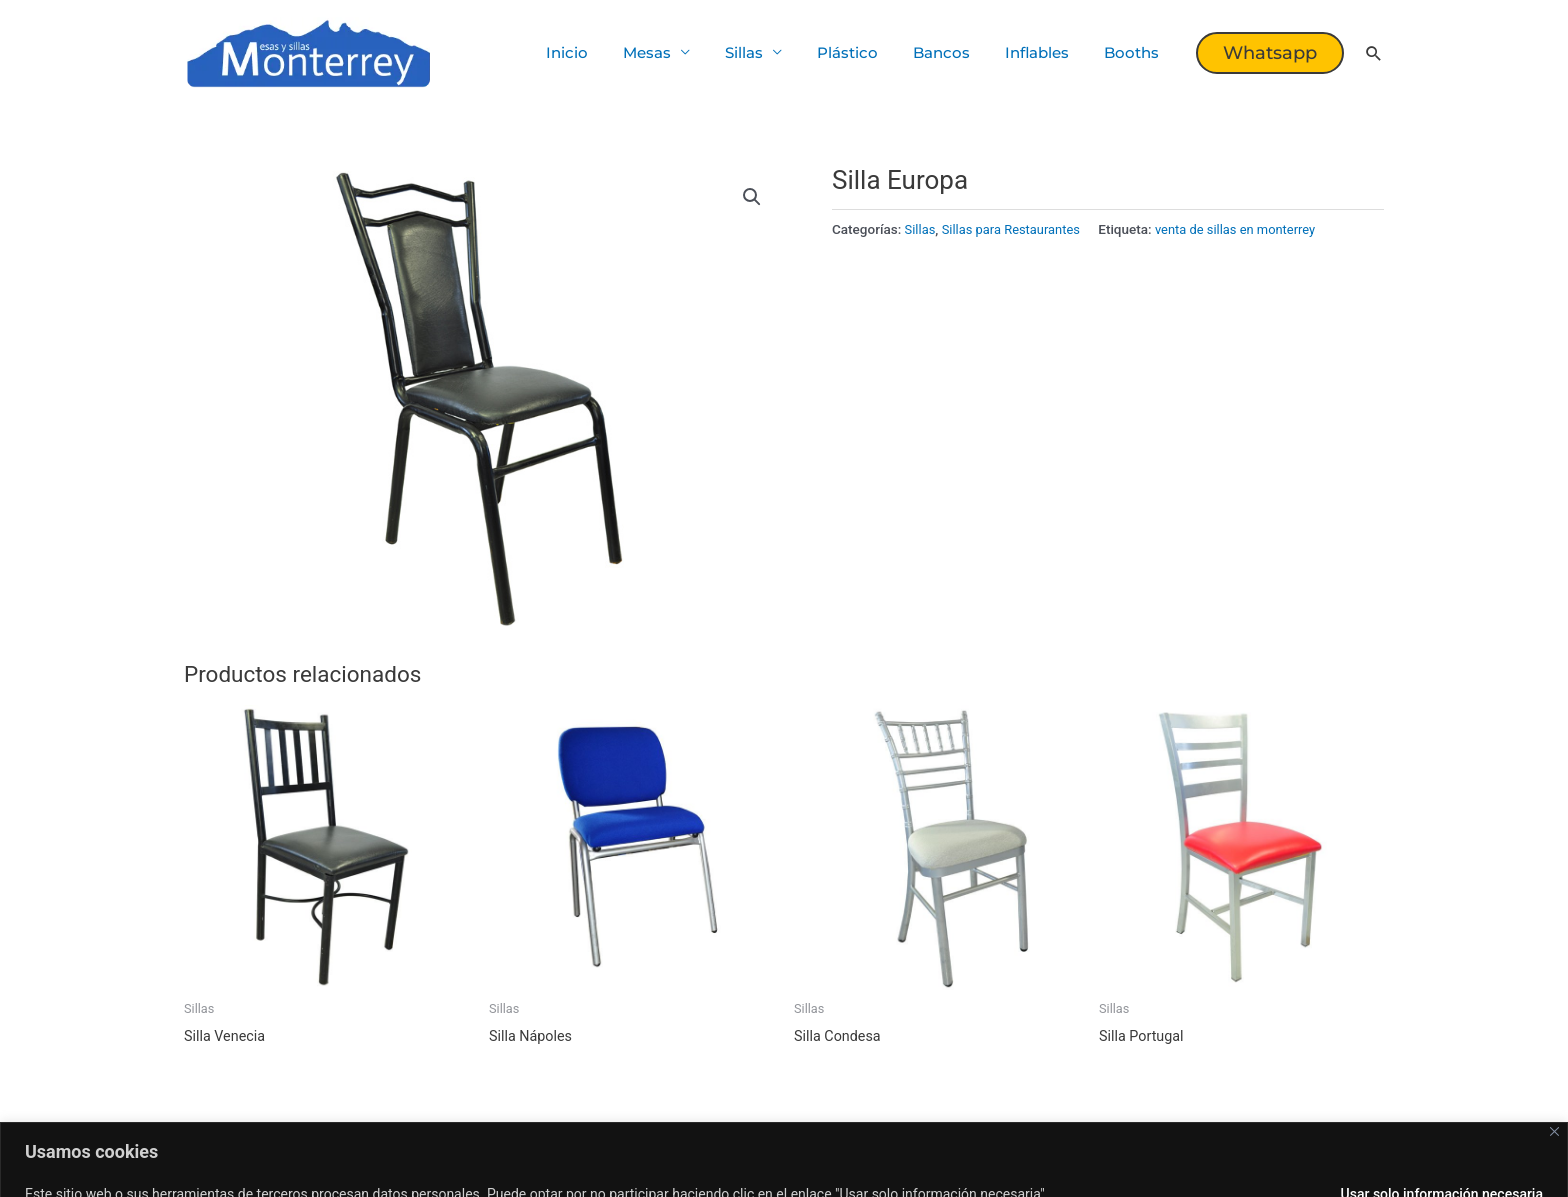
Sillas (766, 52)
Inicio (599, 52)
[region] (784, 1143)
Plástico (864, 52)
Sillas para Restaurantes (1015, 229)
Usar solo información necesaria (1442, 1162)
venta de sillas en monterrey (1247, 229)
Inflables (1044, 52)
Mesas (674, 52)
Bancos (953, 52)
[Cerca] (1554, 1099)
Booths (1133, 52)
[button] (1270, 53)
